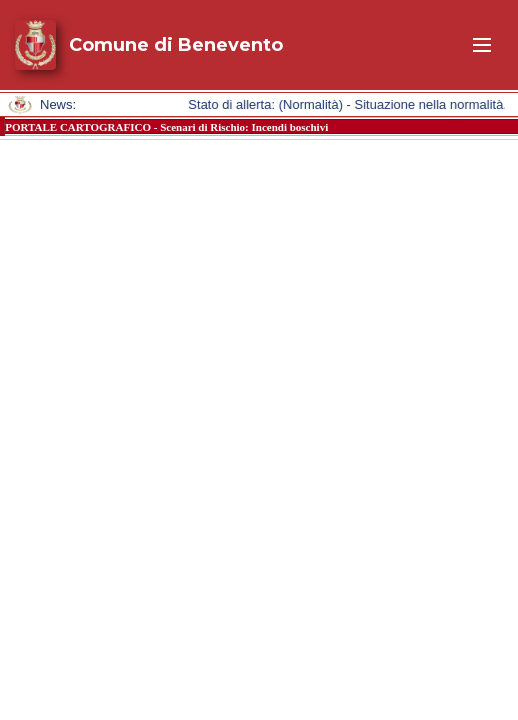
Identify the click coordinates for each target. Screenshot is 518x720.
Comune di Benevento (176, 45)
